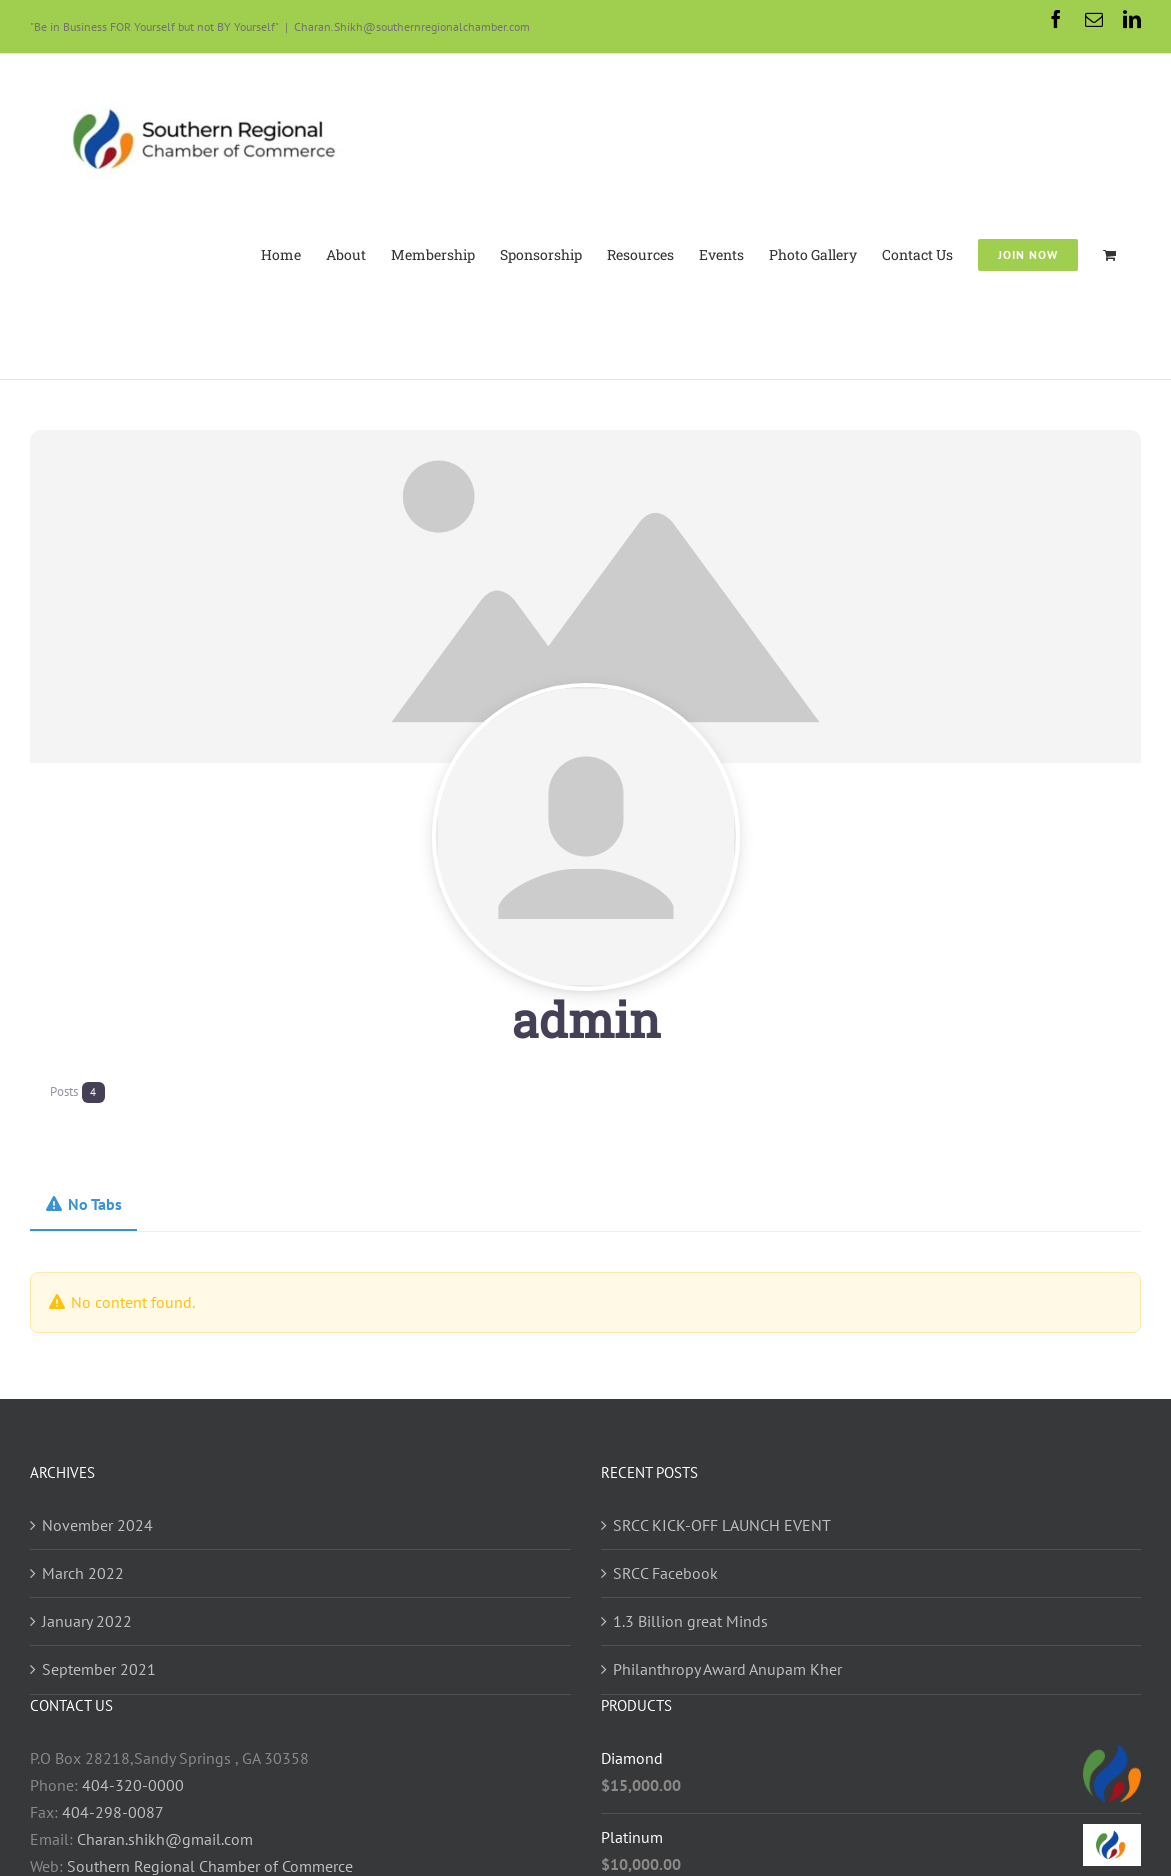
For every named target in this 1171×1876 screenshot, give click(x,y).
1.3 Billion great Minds (690, 1621)
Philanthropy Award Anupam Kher (727, 1669)
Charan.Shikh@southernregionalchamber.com (412, 26)
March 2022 (83, 1573)
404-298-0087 (113, 1812)
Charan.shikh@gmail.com (165, 1839)
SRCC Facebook (665, 1573)
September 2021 (99, 1669)
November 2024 (97, 1525)
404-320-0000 (133, 1785)
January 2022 (87, 1621)
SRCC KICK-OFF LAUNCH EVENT (722, 1525)
